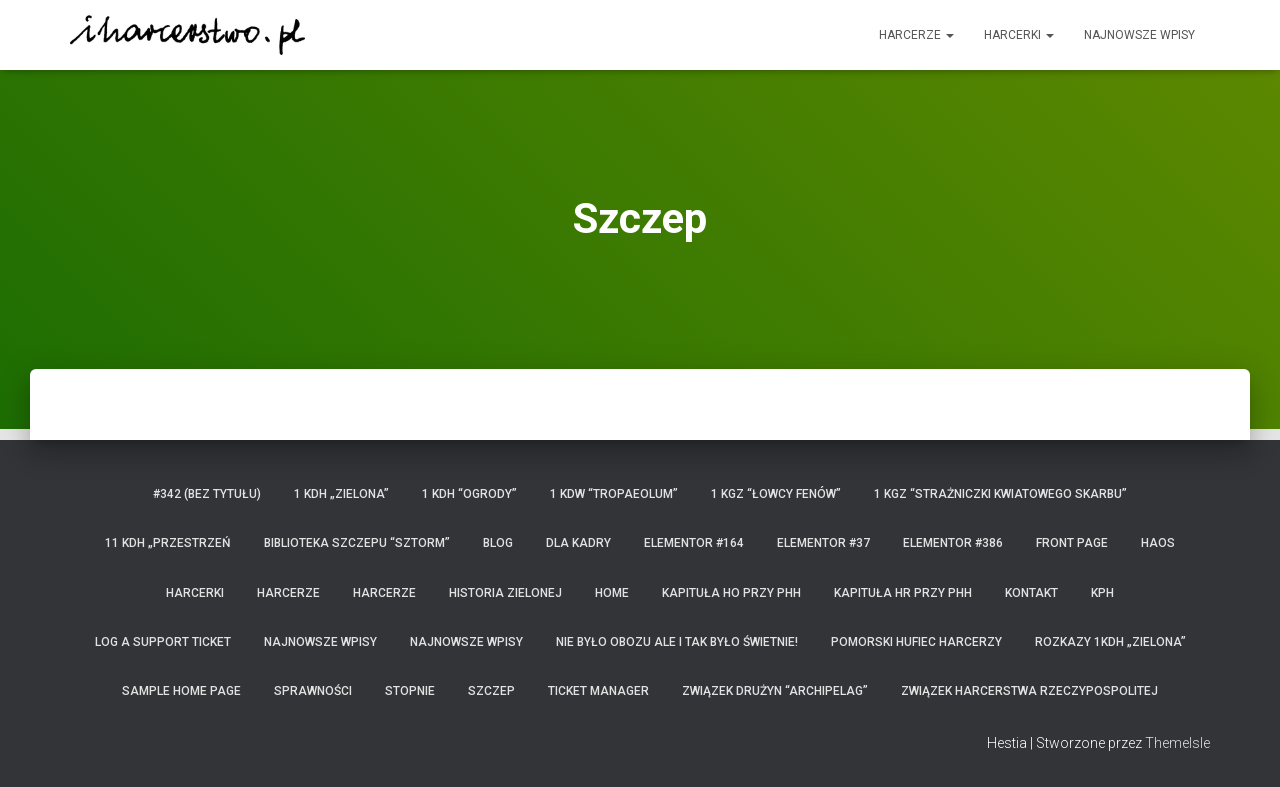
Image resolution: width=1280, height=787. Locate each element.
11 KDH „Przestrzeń (168, 543)
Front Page (1072, 543)
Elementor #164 (694, 543)
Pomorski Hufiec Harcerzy (916, 642)
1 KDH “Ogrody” (469, 494)
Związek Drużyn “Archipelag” (775, 691)
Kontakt (1031, 593)
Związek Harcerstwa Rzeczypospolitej (1029, 691)
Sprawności (313, 691)
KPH (1102, 593)
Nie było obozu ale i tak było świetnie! (677, 642)
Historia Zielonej (505, 593)
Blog (498, 543)
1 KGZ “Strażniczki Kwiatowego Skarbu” (1000, 494)
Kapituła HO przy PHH (731, 593)
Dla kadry (578, 543)
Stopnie (410, 691)
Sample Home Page (181, 691)
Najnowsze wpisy (1139, 35)
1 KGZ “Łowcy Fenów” (776, 494)
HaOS (1158, 543)
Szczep (491, 691)
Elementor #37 (823, 543)
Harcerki (1019, 35)
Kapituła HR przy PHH (903, 593)
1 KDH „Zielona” (341, 494)
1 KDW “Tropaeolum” (614, 494)
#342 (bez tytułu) (207, 494)
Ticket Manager (598, 691)
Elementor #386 (953, 543)
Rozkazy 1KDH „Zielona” (1110, 642)
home (612, 593)
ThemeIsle (1177, 743)
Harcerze (916, 35)
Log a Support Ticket (163, 642)
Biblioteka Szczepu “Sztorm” (357, 543)
